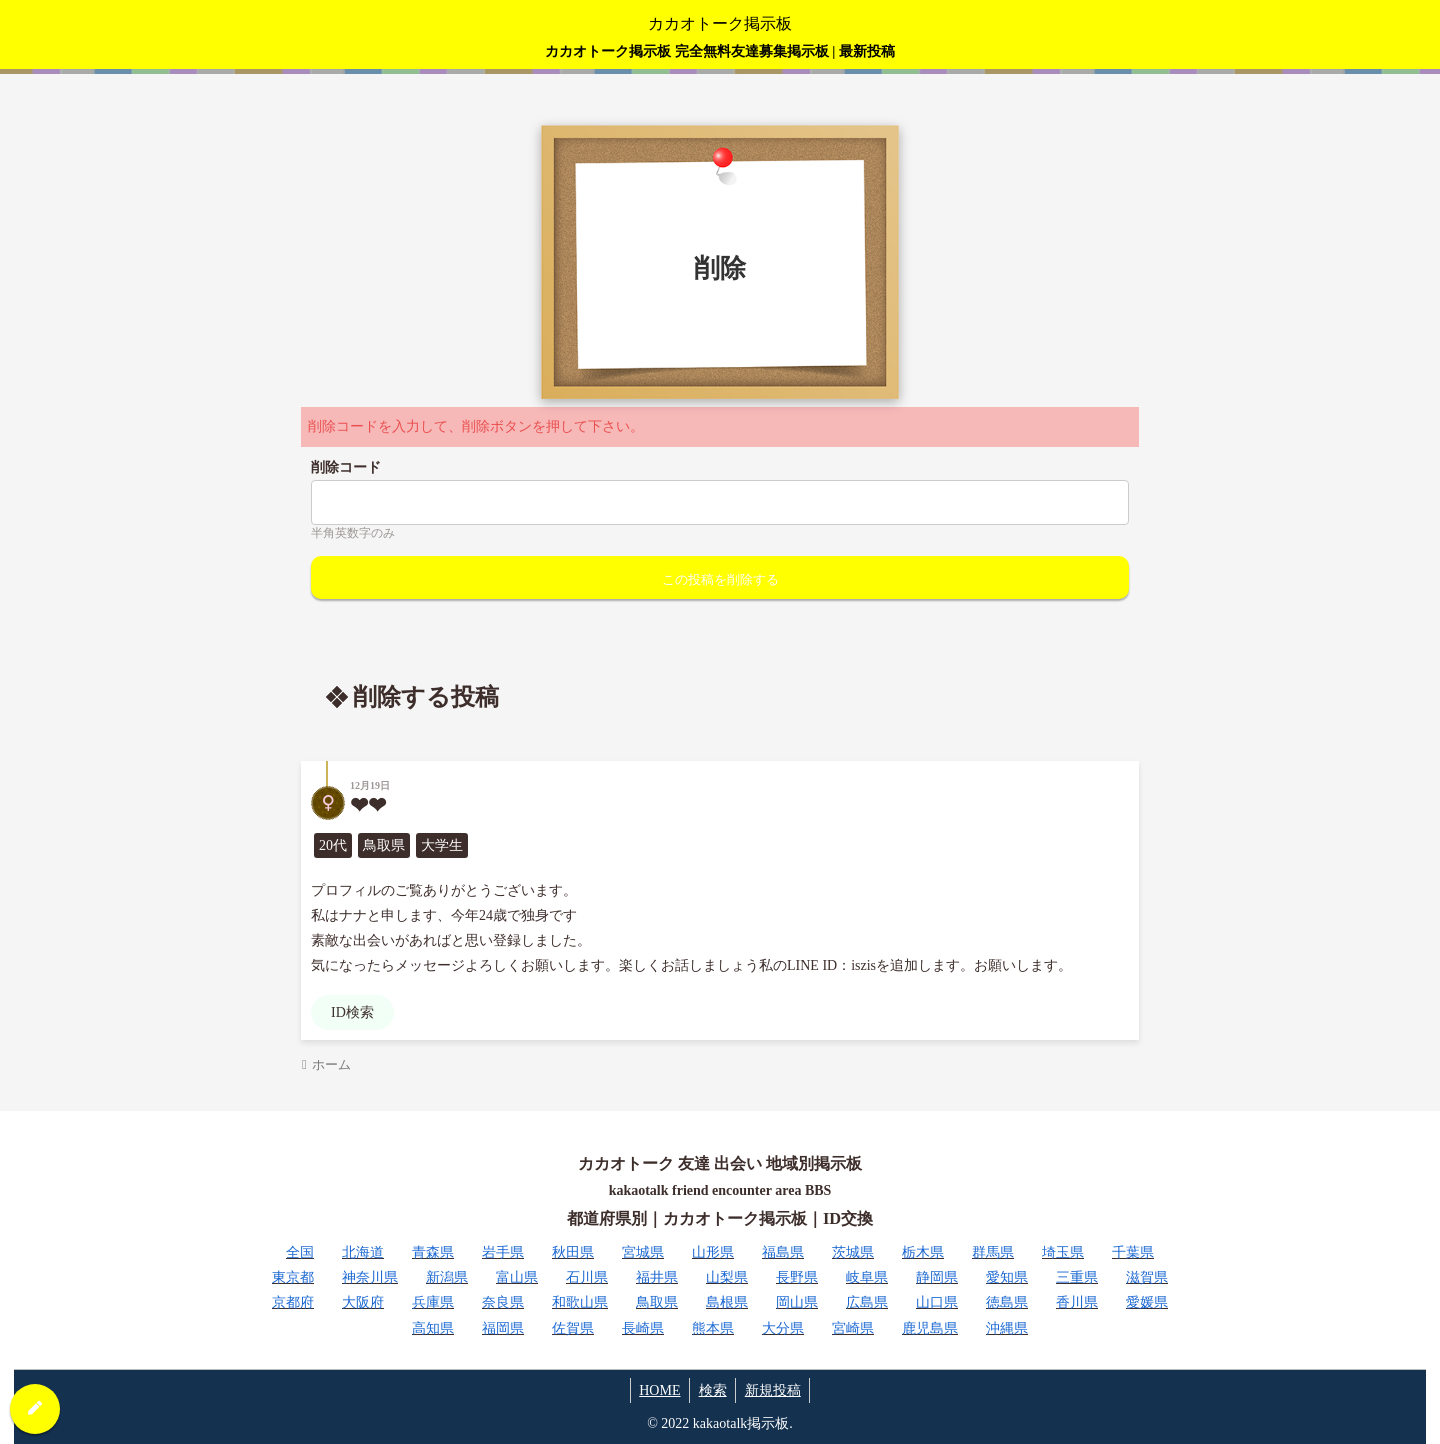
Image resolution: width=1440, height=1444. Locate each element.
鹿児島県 (930, 1328)
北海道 (363, 1252)
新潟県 (447, 1277)
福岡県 (503, 1328)
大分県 (783, 1328)
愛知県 (1007, 1277)
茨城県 (853, 1252)
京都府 (293, 1302)
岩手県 (503, 1252)
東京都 (293, 1277)
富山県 (517, 1277)
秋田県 (573, 1252)
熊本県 (713, 1328)
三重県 (1077, 1277)
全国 (300, 1252)
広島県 (867, 1302)
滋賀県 (1147, 1277)
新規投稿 (776, 1390)
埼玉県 (1063, 1252)
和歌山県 (580, 1302)
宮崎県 (853, 1328)
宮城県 (643, 1252)
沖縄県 (1007, 1328)
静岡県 (937, 1277)
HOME (656, 1390)
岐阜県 (867, 1277)
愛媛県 (1147, 1302)
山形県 (713, 1252)
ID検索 (352, 1012)
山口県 (937, 1302)
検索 (713, 1390)
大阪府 (363, 1302)
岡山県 (797, 1302)
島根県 (727, 1302)
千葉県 (1133, 1252)
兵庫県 (433, 1302)
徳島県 (1007, 1302)
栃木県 (923, 1252)
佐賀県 (573, 1328)
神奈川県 (370, 1277)
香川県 (1077, 1302)
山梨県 (727, 1277)
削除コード (346, 467)
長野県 (797, 1277)
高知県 (433, 1328)
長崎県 (643, 1328)
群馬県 (993, 1252)
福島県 (783, 1252)
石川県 (587, 1277)
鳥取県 (657, 1302)
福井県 (657, 1277)
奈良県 (503, 1302)
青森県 (433, 1252)
